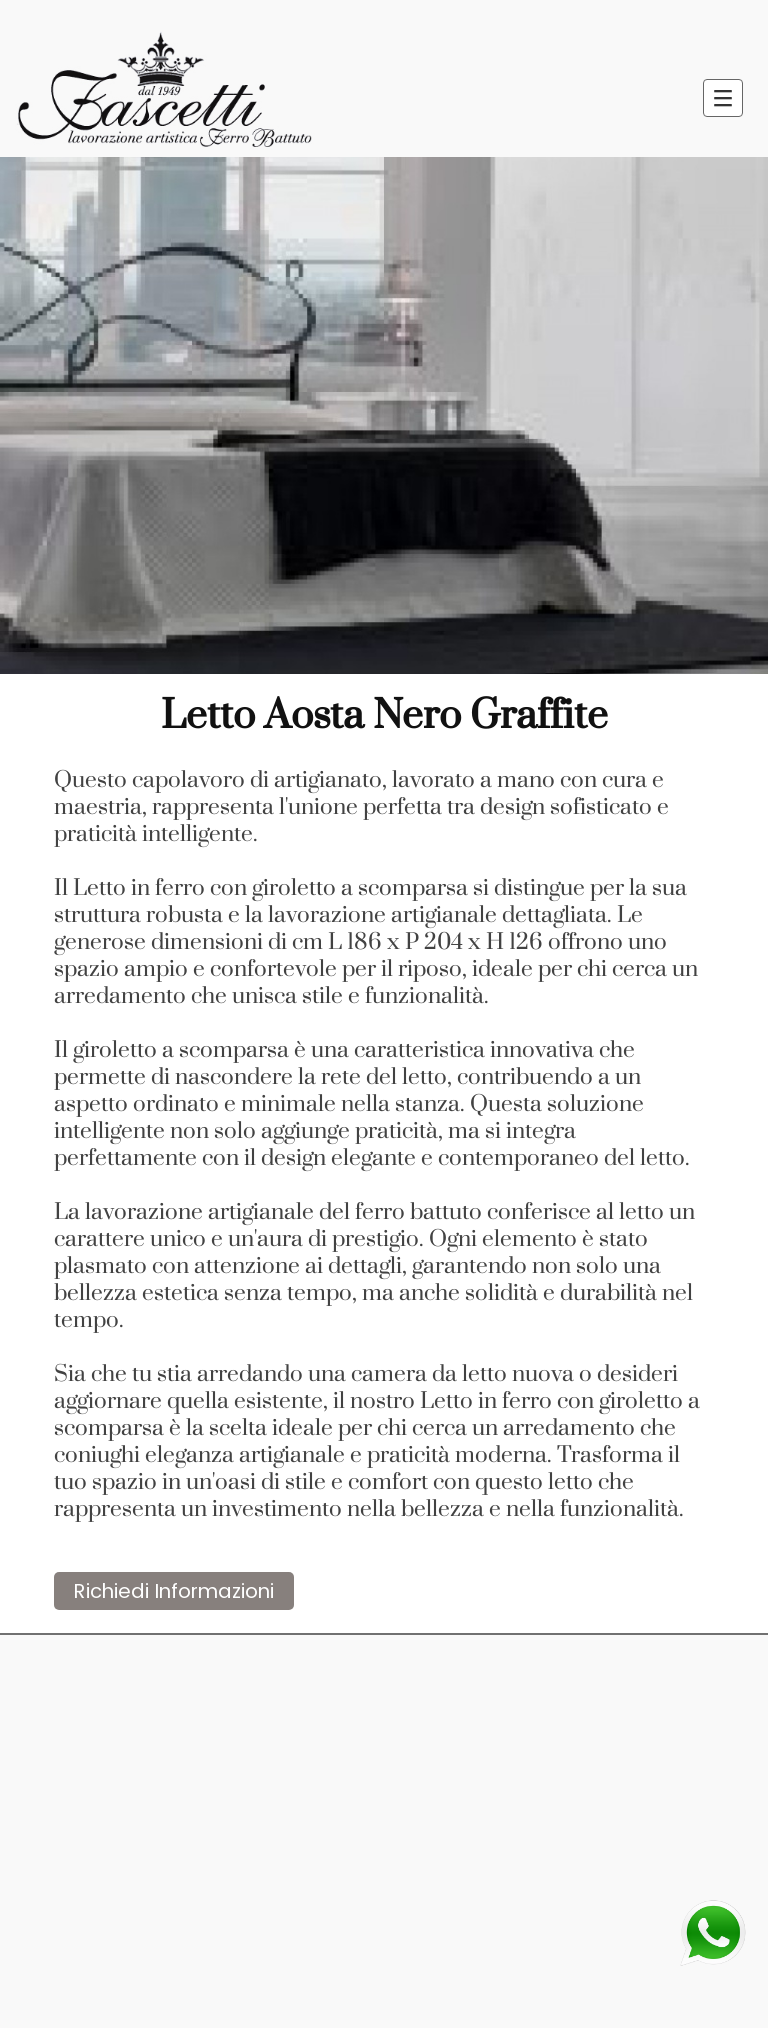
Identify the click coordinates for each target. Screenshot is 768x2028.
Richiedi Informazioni (174, 1591)
